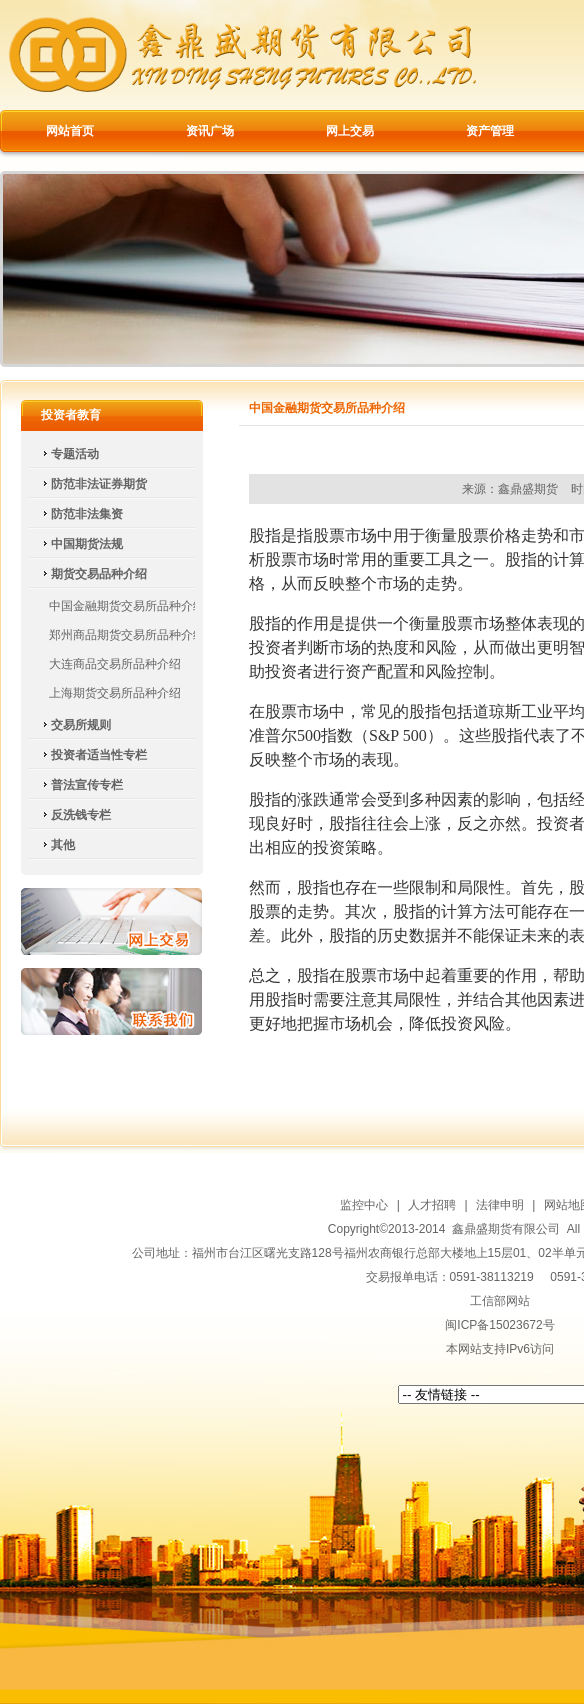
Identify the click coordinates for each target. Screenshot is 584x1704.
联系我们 (111, 1001)
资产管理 (490, 131)
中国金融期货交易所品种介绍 (127, 606)
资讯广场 (210, 131)
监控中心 (364, 1205)
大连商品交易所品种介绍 (115, 664)
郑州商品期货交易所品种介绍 (127, 635)
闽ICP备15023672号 (499, 1325)
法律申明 (500, 1205)
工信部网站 (500, 1301)
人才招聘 (432, 1205)
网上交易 (350, 131)
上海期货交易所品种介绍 (115, 693)
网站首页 (70, 131)
